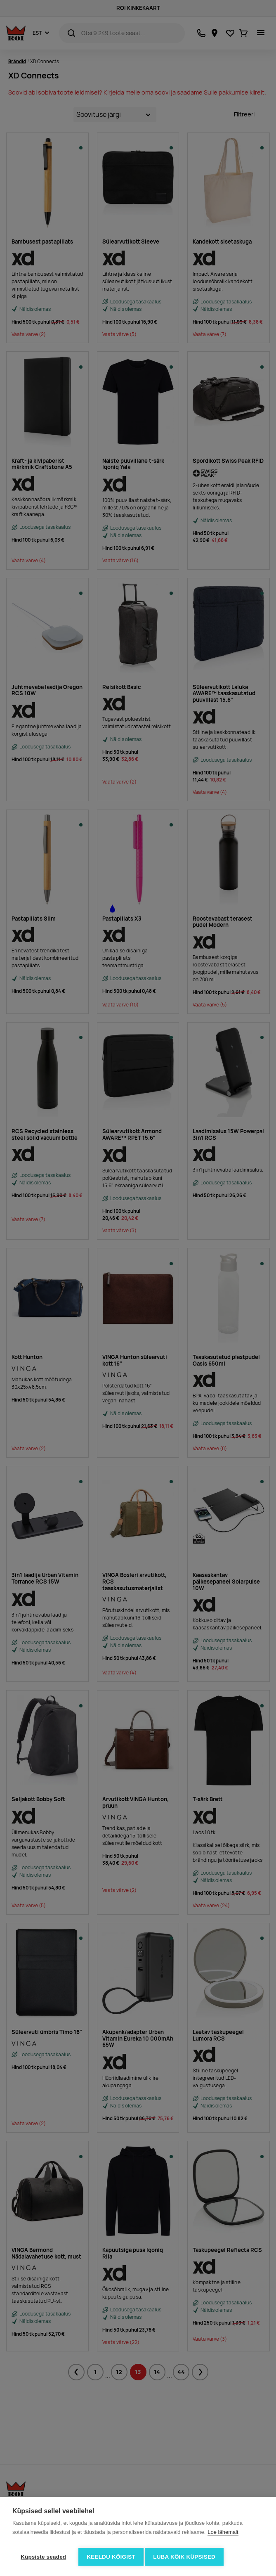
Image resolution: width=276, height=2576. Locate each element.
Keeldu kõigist (111, 2557)
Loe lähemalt (223, 2535)
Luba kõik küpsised (187, 2557)
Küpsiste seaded (43, 2557)
